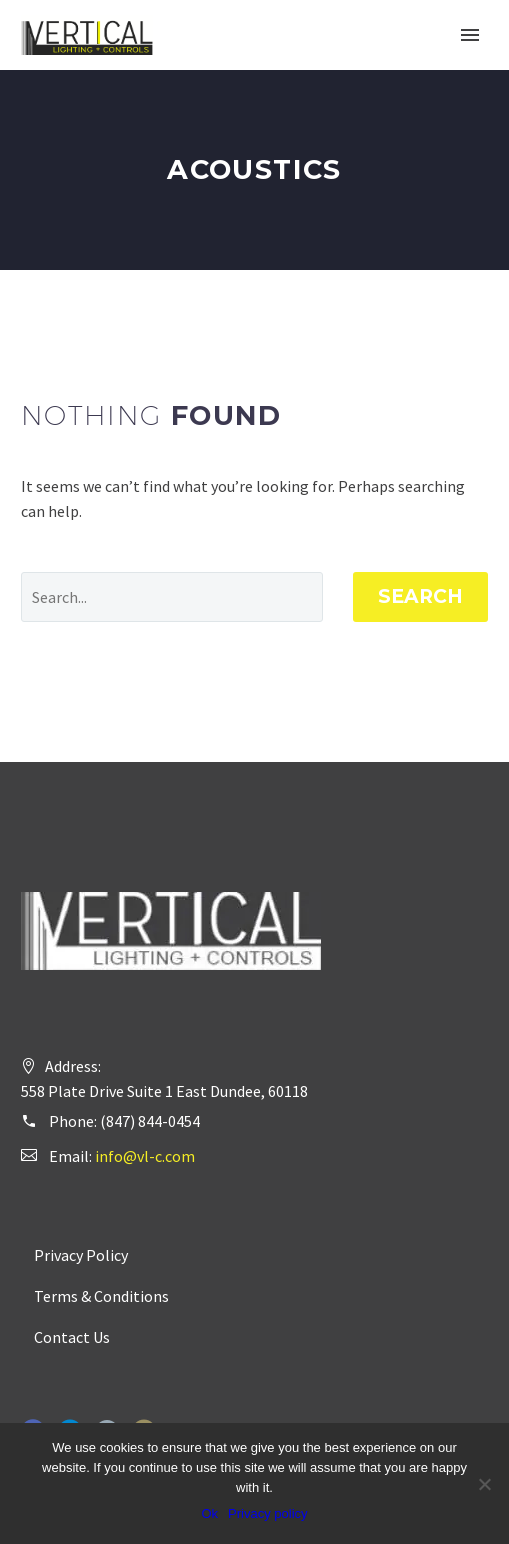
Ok (209, 1513)
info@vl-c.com (145, 1156)
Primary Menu (470, 35)
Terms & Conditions (101, 1296)
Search (420, 596)
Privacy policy (267, 1513)
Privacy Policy (81, 1255)
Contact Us (72, 1337)
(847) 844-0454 (150, 1121)
